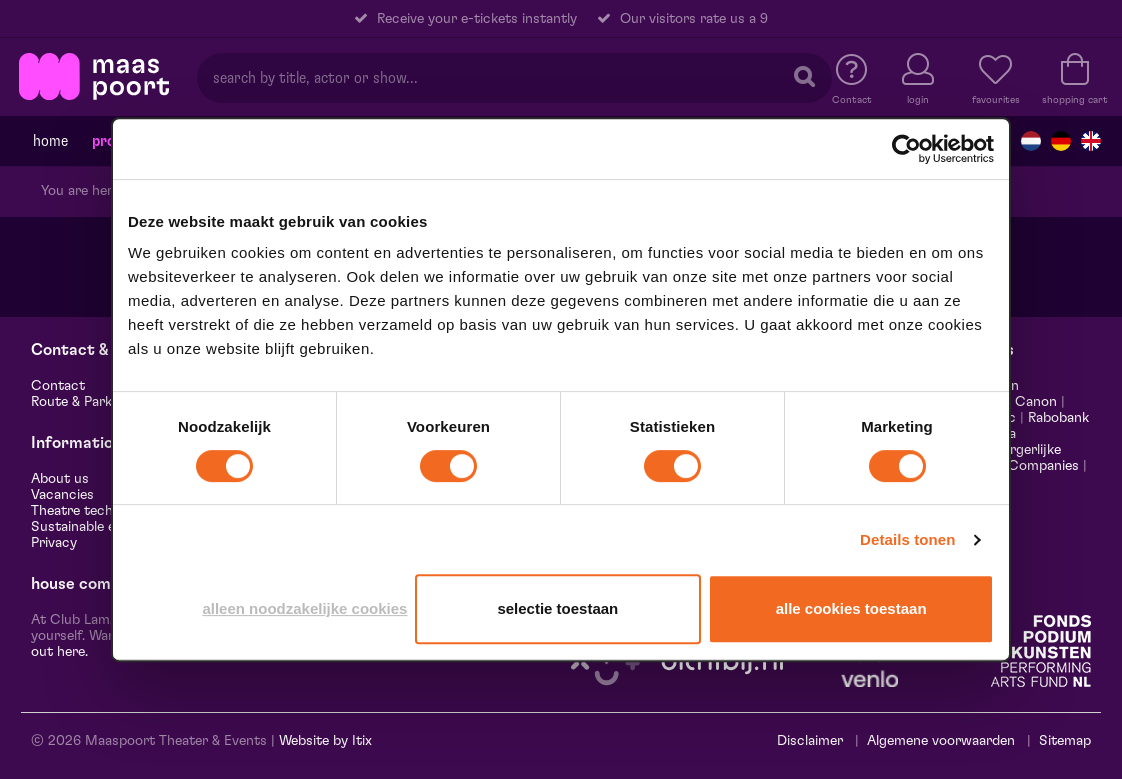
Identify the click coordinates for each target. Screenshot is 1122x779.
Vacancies (62, 495)
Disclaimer (810, 741)
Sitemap (1065, 741)
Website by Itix (325, 741)
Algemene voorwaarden (941, 741)
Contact (58, 386)
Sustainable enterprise (102, 527)
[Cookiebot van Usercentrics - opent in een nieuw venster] (906, 149)
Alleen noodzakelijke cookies (304, 608)
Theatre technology (93, 511)
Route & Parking (81, 402)
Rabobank (1058, 418)
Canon (1036, 402)
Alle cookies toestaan (851, 608)
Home (50, 141)
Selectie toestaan (557, 608)
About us (60, 479)
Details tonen (907, 539)
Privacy (54, 543)
